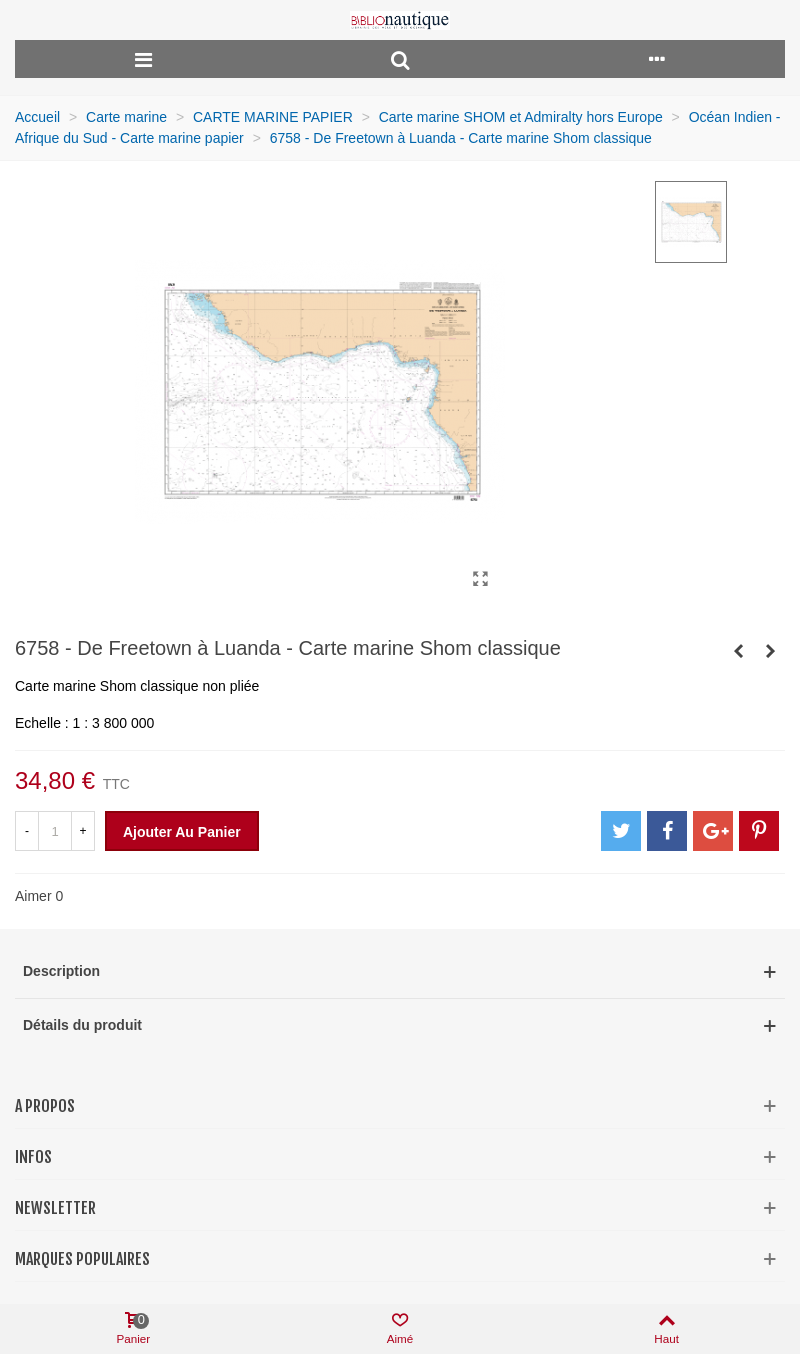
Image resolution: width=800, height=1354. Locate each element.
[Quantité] (55, 831)
